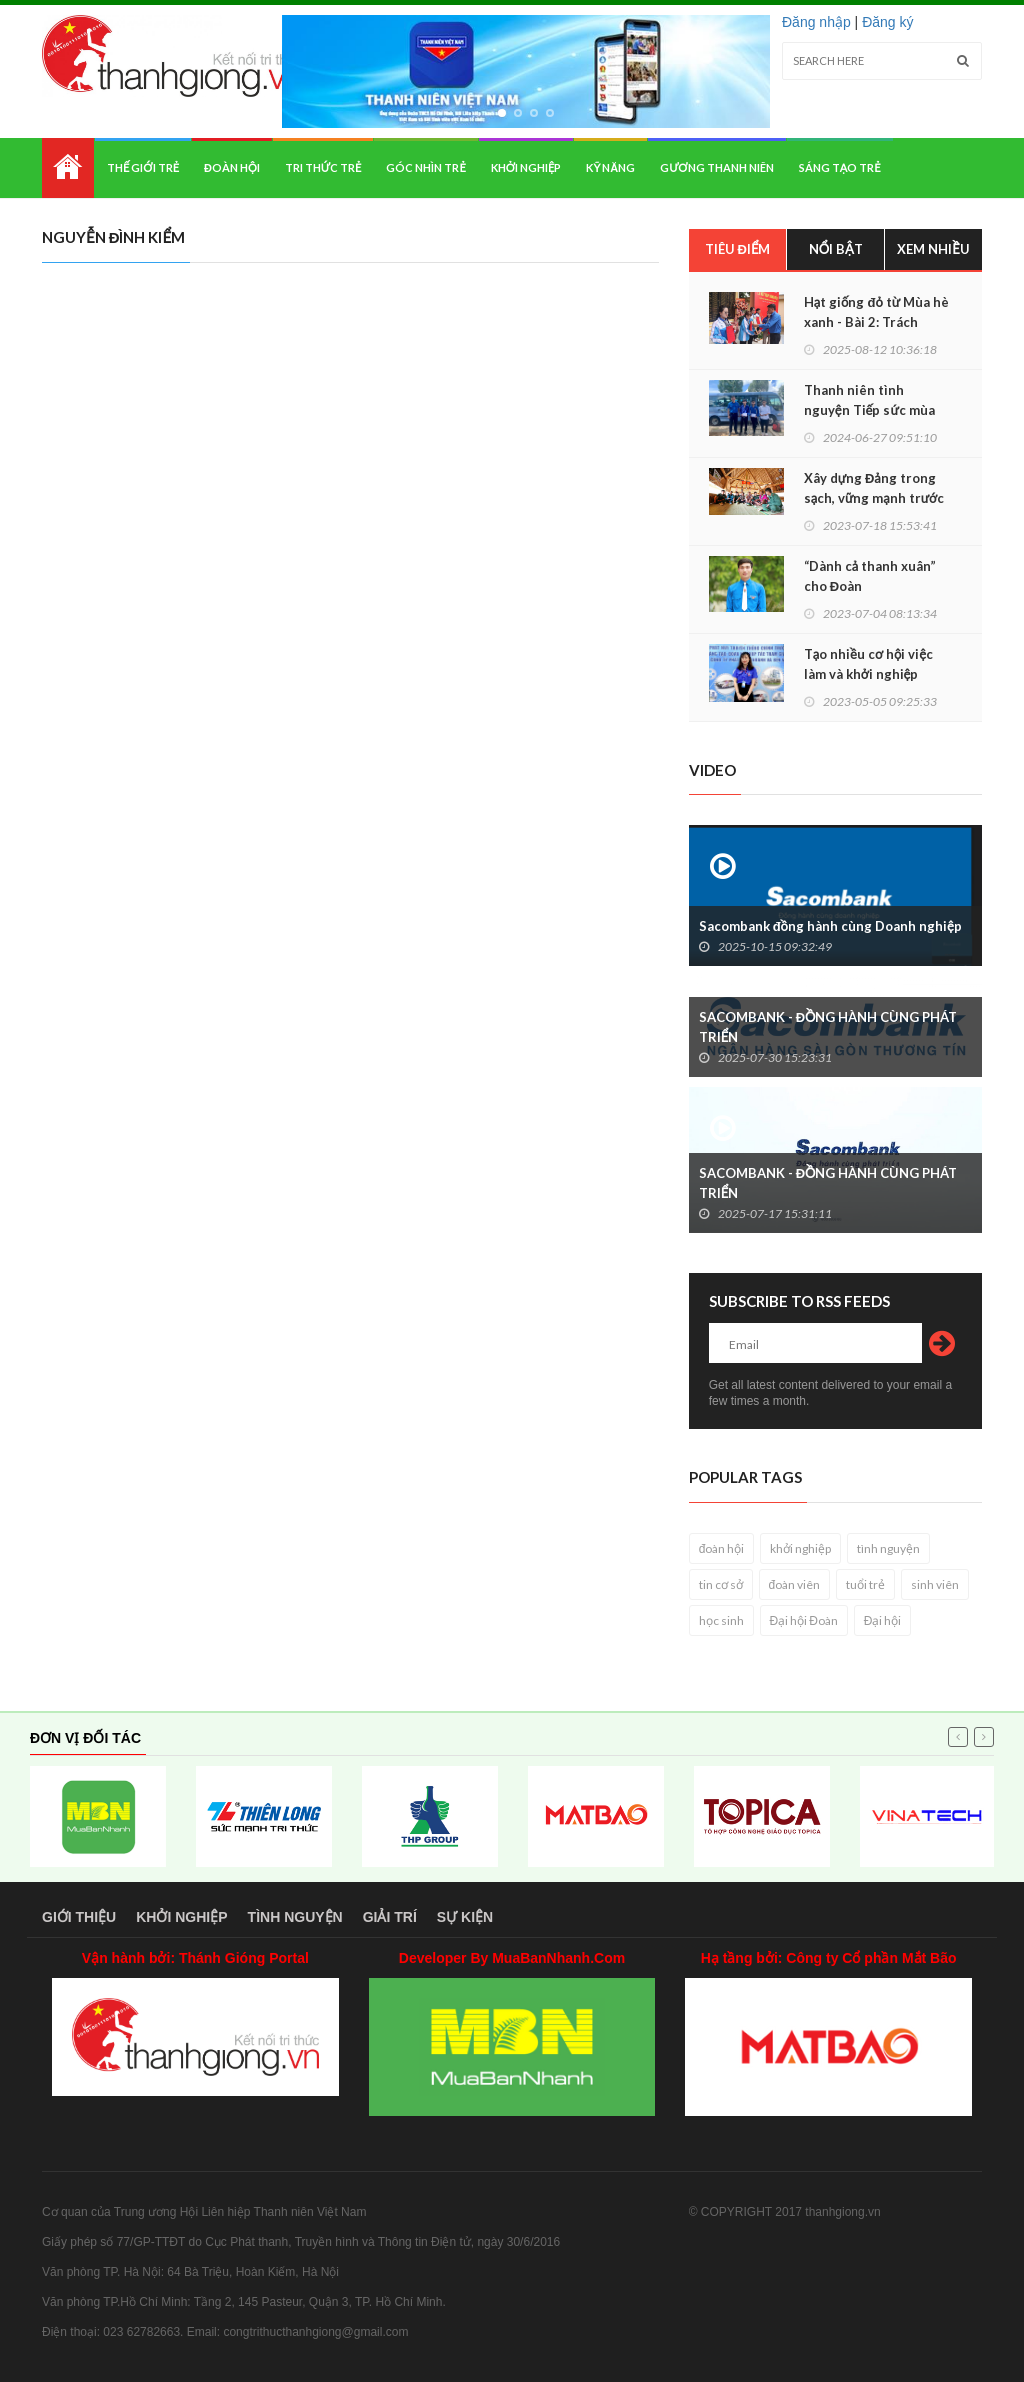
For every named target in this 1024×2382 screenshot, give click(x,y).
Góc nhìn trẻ (425, 167)
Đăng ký (887, 22)
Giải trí (390, 1917)
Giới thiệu (79, 1917)
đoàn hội (722, 1548)
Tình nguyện (295, 1917)
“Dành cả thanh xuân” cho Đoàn (870, 576)
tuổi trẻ (865, 1584)
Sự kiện (465, 1917)
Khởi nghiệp (526, 167)
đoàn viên (795, 1584)
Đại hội (883, 1620)
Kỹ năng (610, 167)
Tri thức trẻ (323, 167)
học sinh (721, 1620)
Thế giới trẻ (143, 167)
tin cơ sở (721, 1584)
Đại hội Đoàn (804, 1620)
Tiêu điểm (738, 249)
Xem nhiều (933, 249)
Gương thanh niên (716, 167)
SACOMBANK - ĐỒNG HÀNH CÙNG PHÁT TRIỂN (828, 1027)
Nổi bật (836, 249)
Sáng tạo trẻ (840, 167)
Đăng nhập (816, 22)
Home (68, 168)
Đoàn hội (232, 167)
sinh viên (935, 1584)
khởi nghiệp (800, 1548)
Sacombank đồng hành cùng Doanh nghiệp (830, 926)
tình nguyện (888, 1548)
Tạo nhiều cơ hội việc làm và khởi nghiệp (869, 664)
